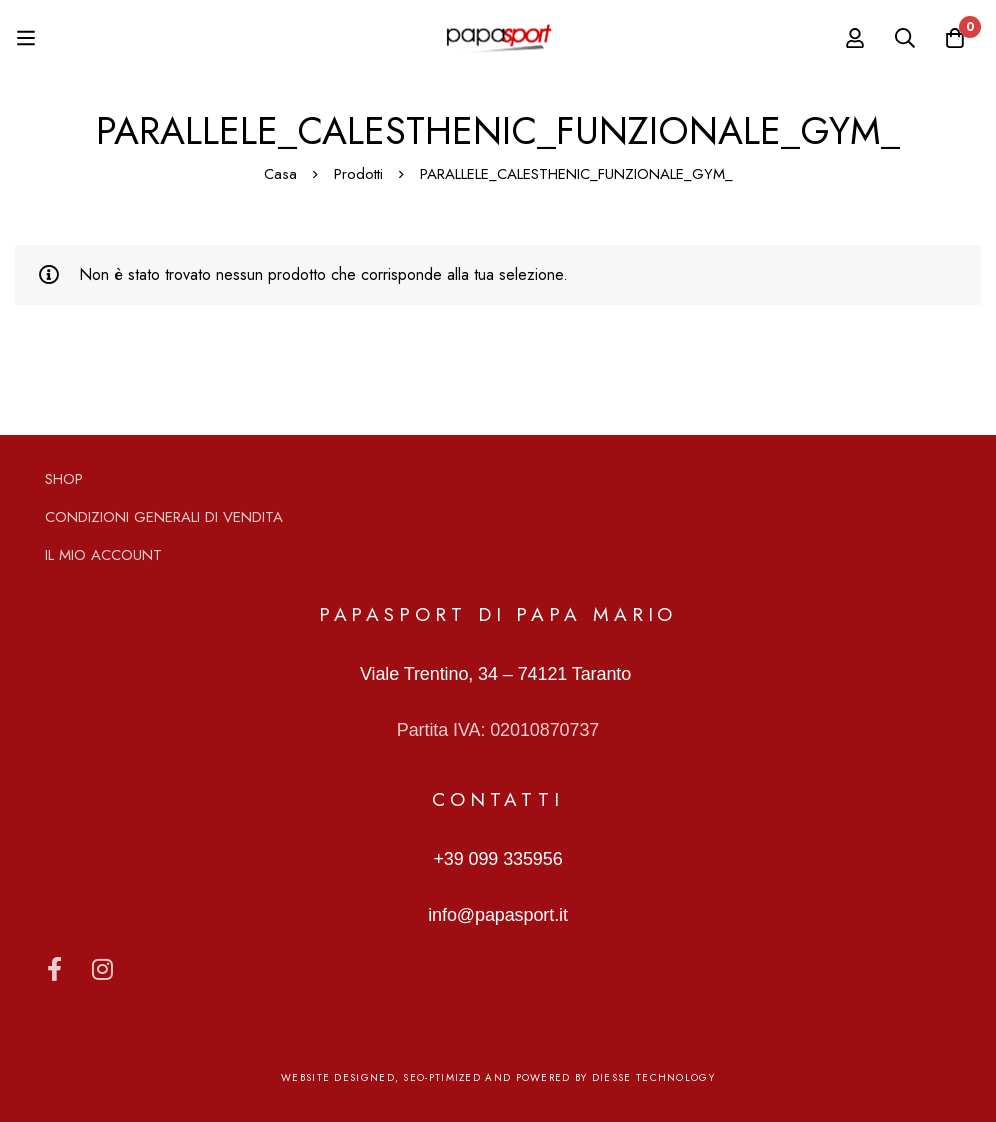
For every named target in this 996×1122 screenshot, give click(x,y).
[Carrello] (955, 38)
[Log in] (855, 38)
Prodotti (358, 174)
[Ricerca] (905, 38)
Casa (280, 174)
